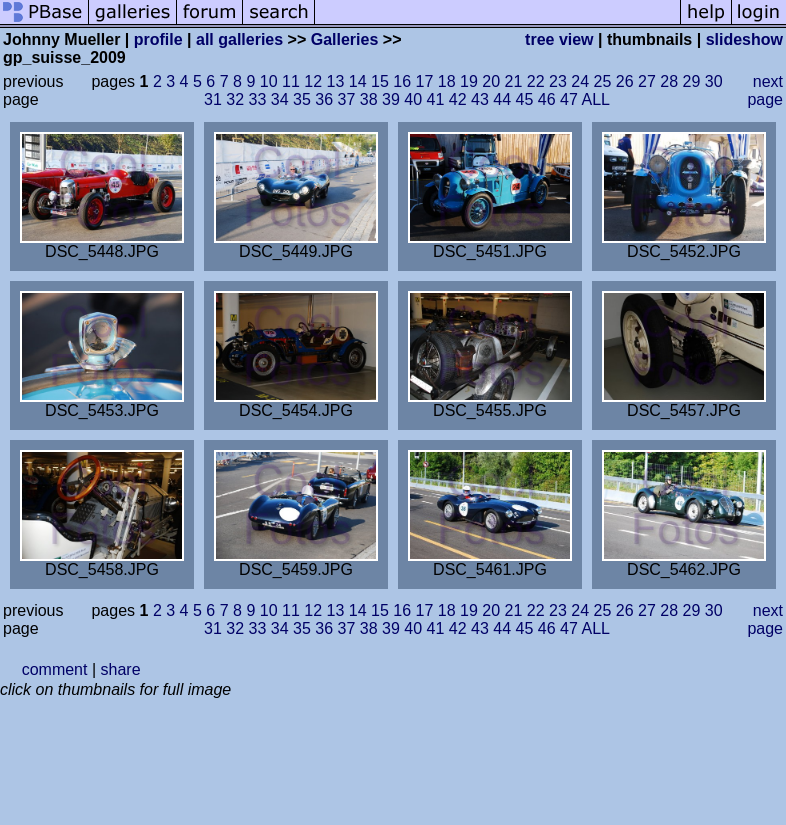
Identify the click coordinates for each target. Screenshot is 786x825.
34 (280, 99)
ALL (595, 99)
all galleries (239, 39)
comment (55, 669)
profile (158, 39)
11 (291, 81)
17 (425, 81)
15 (380, 81)
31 (213, 99)
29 (692, 81)
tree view (559, 39)
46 (547, 99)
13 (336, 81)
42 (458, 99)
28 (669, 81)
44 (502, 99)
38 (369, 99)
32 (235, 99)
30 (714, 81)
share (121, 669)
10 (269, 81)
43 (480, 99)
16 (402, 81)
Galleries (345, 39)
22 (536, 81)
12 (313, 81)
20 (491, 81)
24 (580, 81)
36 (324, 99)
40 (413, 99)
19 (469, 81)
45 (525, 99)
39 (391, 99)
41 (436, 99)
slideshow (744, 39)
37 (347, 99)
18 (447, 81)
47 (569, 99)
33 (258, 99)
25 (603, 81)
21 (514, 81)
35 (302, 99)
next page (765, 90)
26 (625, 81)
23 (558, 81)
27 (647, 81)
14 (358, 81)
